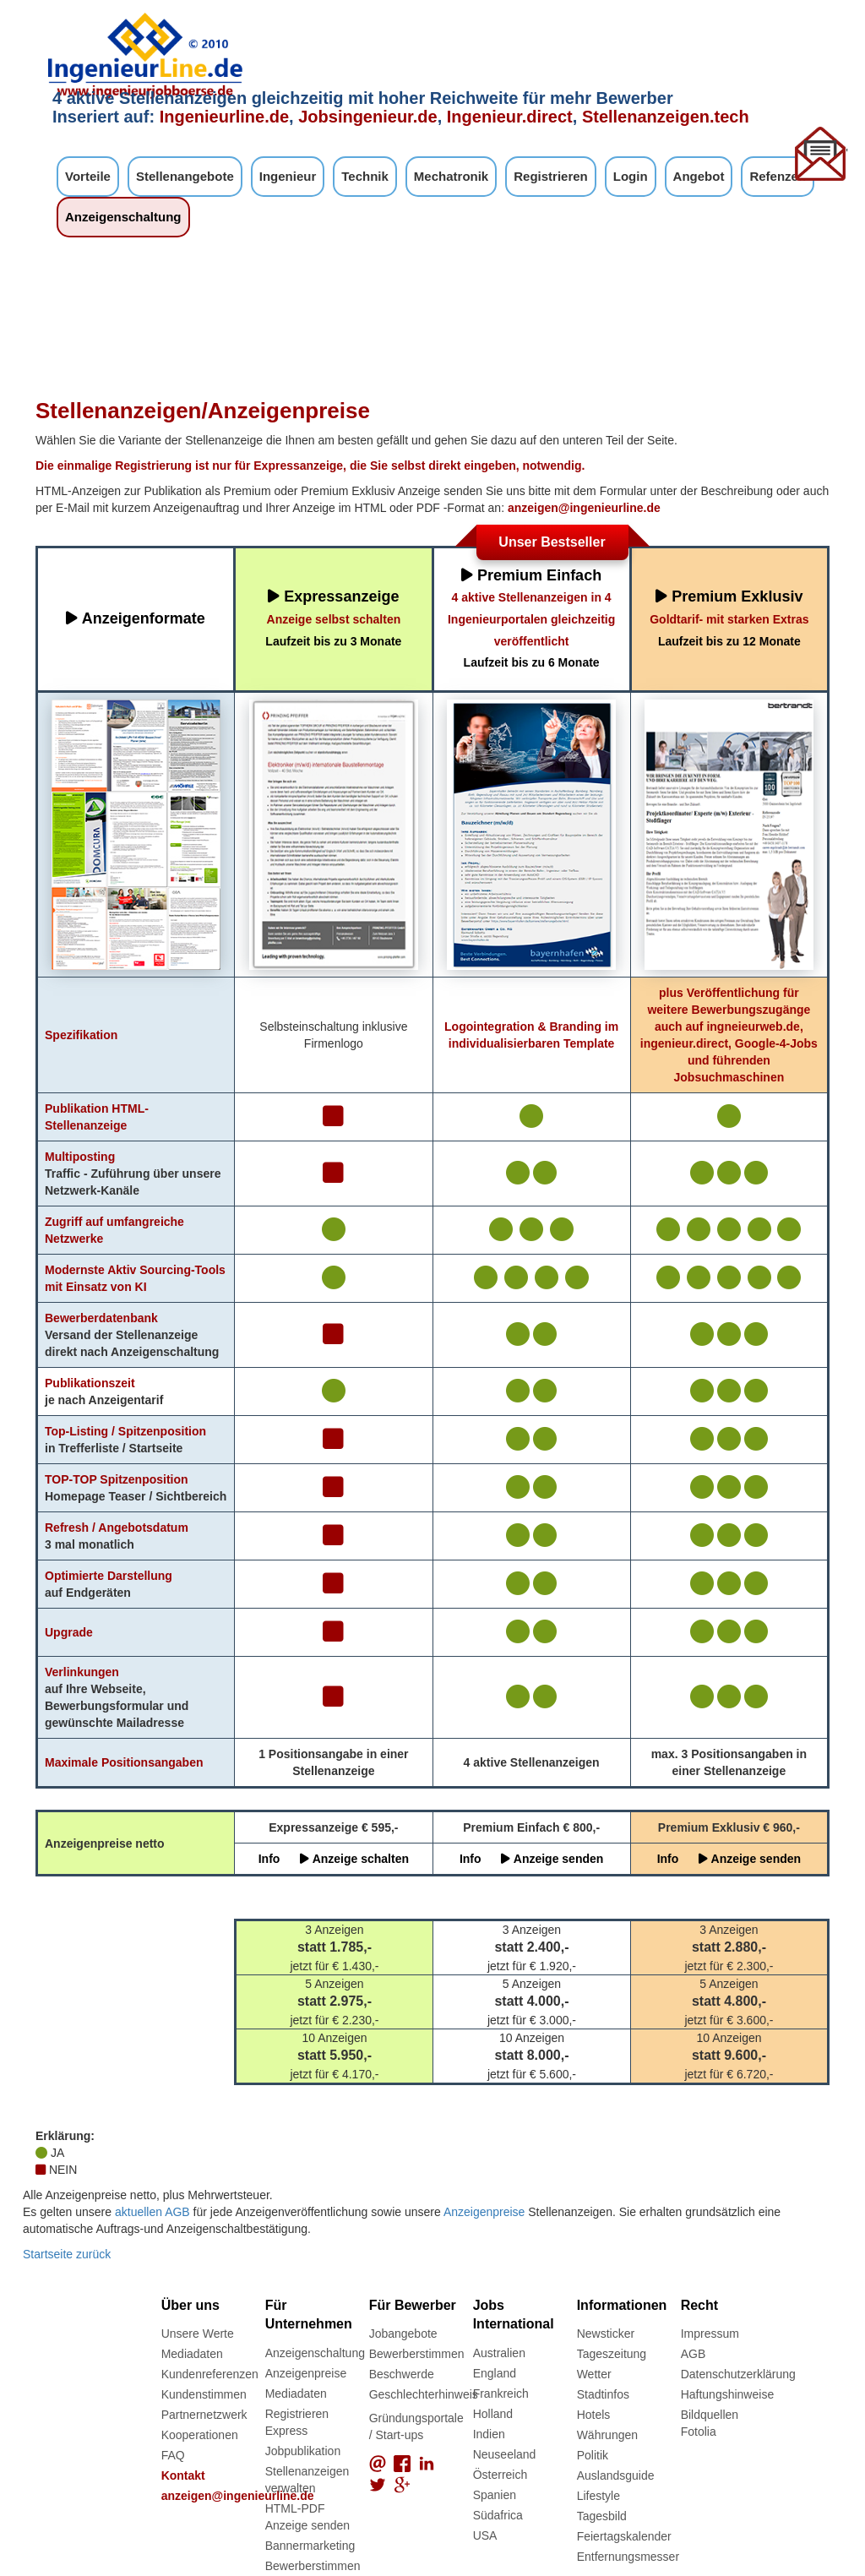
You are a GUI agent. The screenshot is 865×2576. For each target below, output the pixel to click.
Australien (499, 2353)
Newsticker (605, 2333)
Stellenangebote (185, 176)
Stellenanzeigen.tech (665, 116)
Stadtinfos (603, 2394)
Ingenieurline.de (224, 116)
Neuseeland (504, 2454)
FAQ (173, 2455)
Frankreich (501, 2393)
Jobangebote (403, 2333)
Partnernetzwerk (204, 2414)
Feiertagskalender (624, 2536)
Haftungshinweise (728, 2394)
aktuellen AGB (152, 2212)
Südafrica (498, 2515)
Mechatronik (451, 176)
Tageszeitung (612, 2354)
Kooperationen (199, 2435)
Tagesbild (602, 2516)
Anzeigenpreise (484, 2212)
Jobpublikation (303, 2451)
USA (485, 2535)
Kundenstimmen (204, 2394)
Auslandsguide (616, 2475)
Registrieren (551, 176)
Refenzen (777, 176)
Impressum (710, 2333)
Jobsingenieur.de (367, 116)
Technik (365, 176)
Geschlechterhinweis (423, 2394)
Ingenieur (288, 176)
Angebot (699, 176)
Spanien (494, 2495)
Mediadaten (192, 2354)
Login (630, 176)
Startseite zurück (67, 2254)
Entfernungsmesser (628, 2556)
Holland (493, 2414)
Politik (592, 2455)
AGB (693, 2354)
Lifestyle (598, 2495)
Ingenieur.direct (510, 116)
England (494, 2373)
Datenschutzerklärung (738, 2374)
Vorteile (88, 176)
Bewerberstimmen (313, 2566)
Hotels (594, 2414)
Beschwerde (401, 2374)
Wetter (594, 2374)
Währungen (607, 2435)
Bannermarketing (310, 2545)
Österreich (500, 2474)
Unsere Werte (197, 2333)
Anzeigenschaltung (123, 217)
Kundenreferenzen (209, 2374)
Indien (489, 2434)
